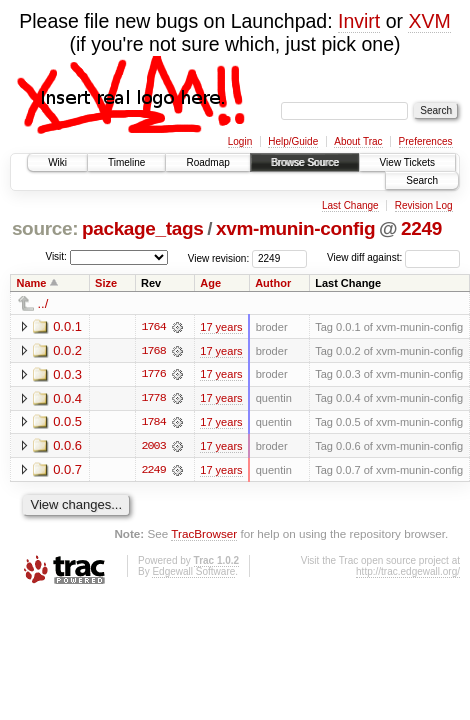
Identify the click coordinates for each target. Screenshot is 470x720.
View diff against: (393, 257)
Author (273, 283)
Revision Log (424, 205)
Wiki (57, 162)
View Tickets (407, 162)
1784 (153, 423)
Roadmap (207, 162)
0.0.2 (67, 350)
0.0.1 (67, 326)
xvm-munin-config (295, 228)
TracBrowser (204, 535)
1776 (153, 375)
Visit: (56, 256)
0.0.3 (67, 374)
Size (106, 283)
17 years (221, 327)
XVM (429, 21)
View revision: (219, 257)
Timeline (126, 162)
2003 (153, 447)
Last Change (350, 205)
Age (210, 283)
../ (43, 303)
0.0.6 (67, 446)
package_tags (143, 228)
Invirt (359, 21)
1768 (153, 351)
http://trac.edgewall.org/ (408, 572)
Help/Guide (293, 141)
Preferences (426, 141)
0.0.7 (67, 470)
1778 (153, 399)
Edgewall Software (193, 572)
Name (32, 283)
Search (422, 180)
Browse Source (305, 162)
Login (240, 141)
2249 (421, 228)
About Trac (358, 141)
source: (45, 228)
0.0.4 (67, 398)
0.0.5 (67, 422)
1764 (153, 327)
